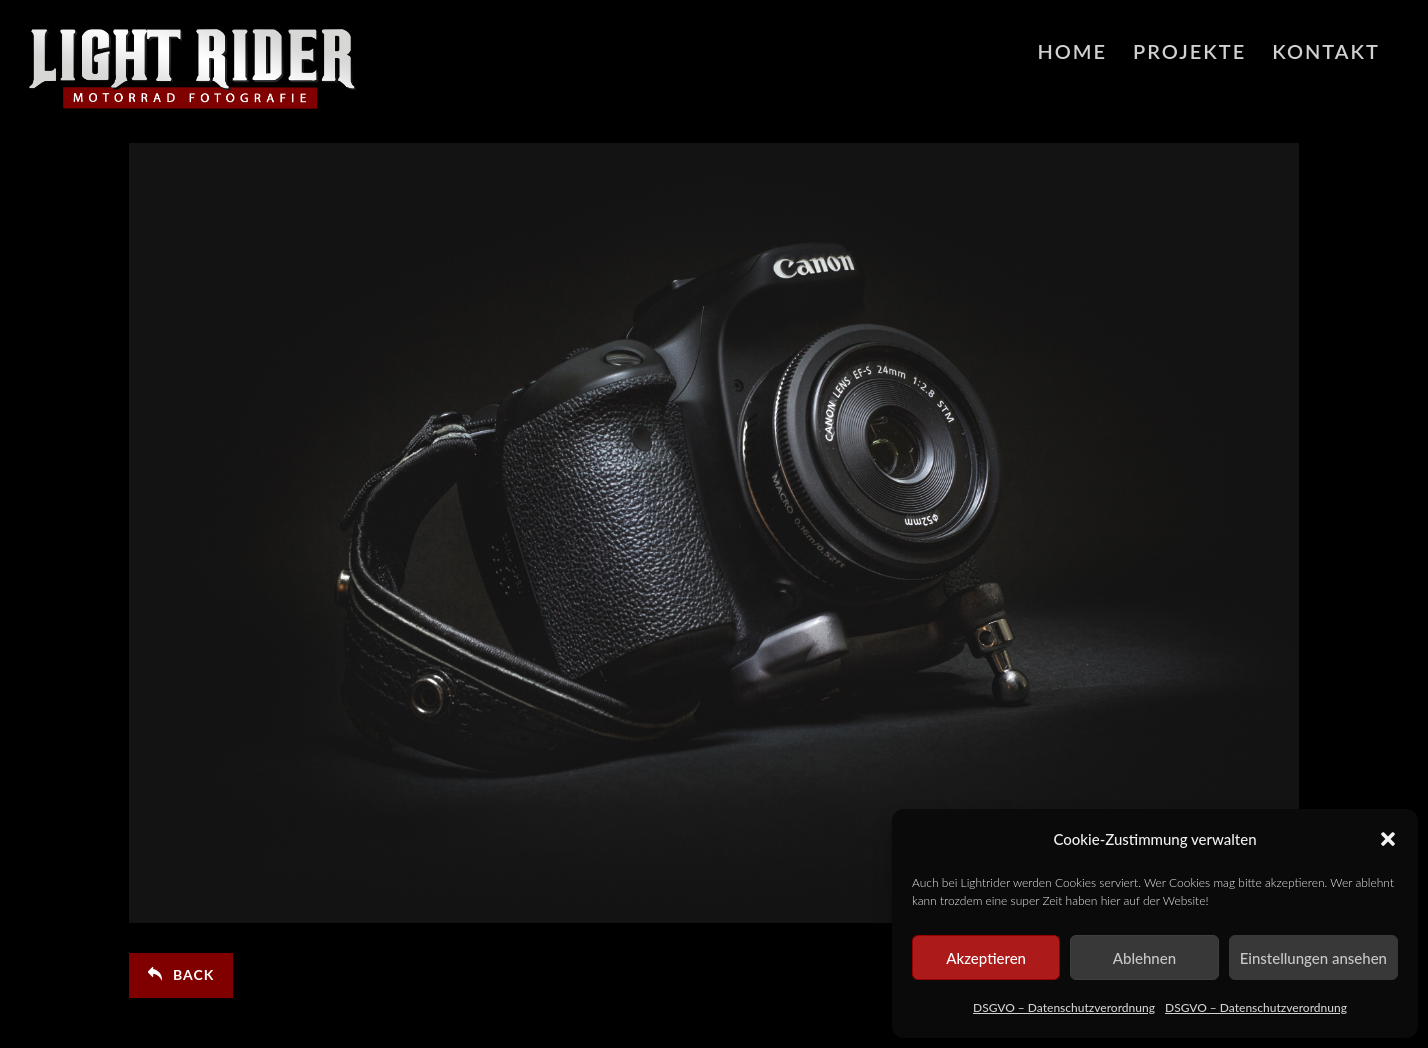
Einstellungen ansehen (1313, 958)
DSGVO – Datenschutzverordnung (1064, 1007)
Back (181, 974)
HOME (1072, 51)
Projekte (1189, 51)
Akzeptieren (986, 958)
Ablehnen (1144, 958)
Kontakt (1326, 51)
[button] (1388, 839)
